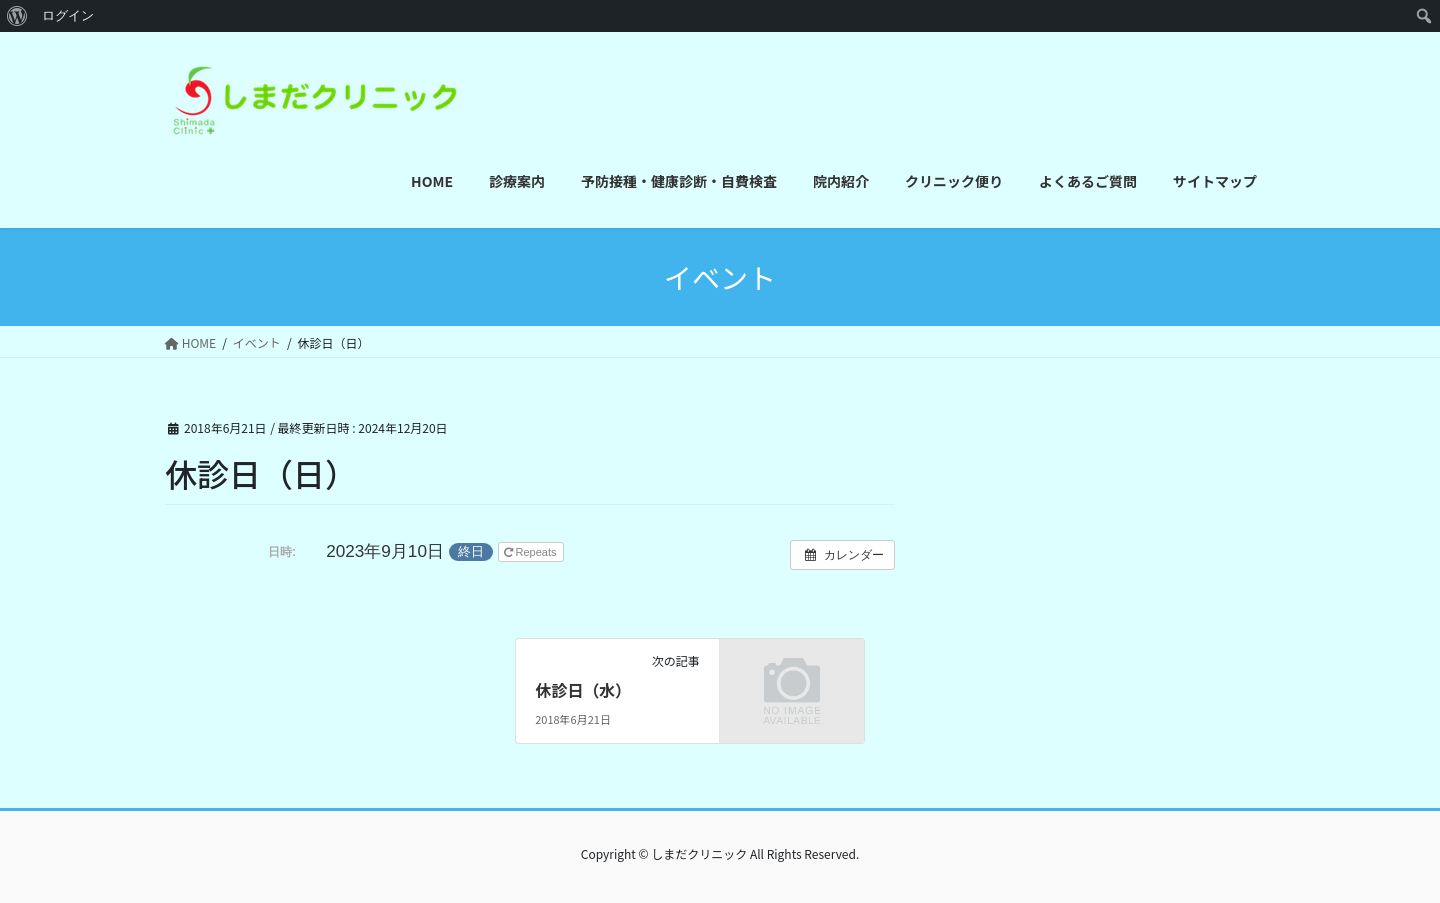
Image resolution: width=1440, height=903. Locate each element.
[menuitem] (17, 16)
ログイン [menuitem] (68, 15)
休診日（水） (583, 690)
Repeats (532, 552)
